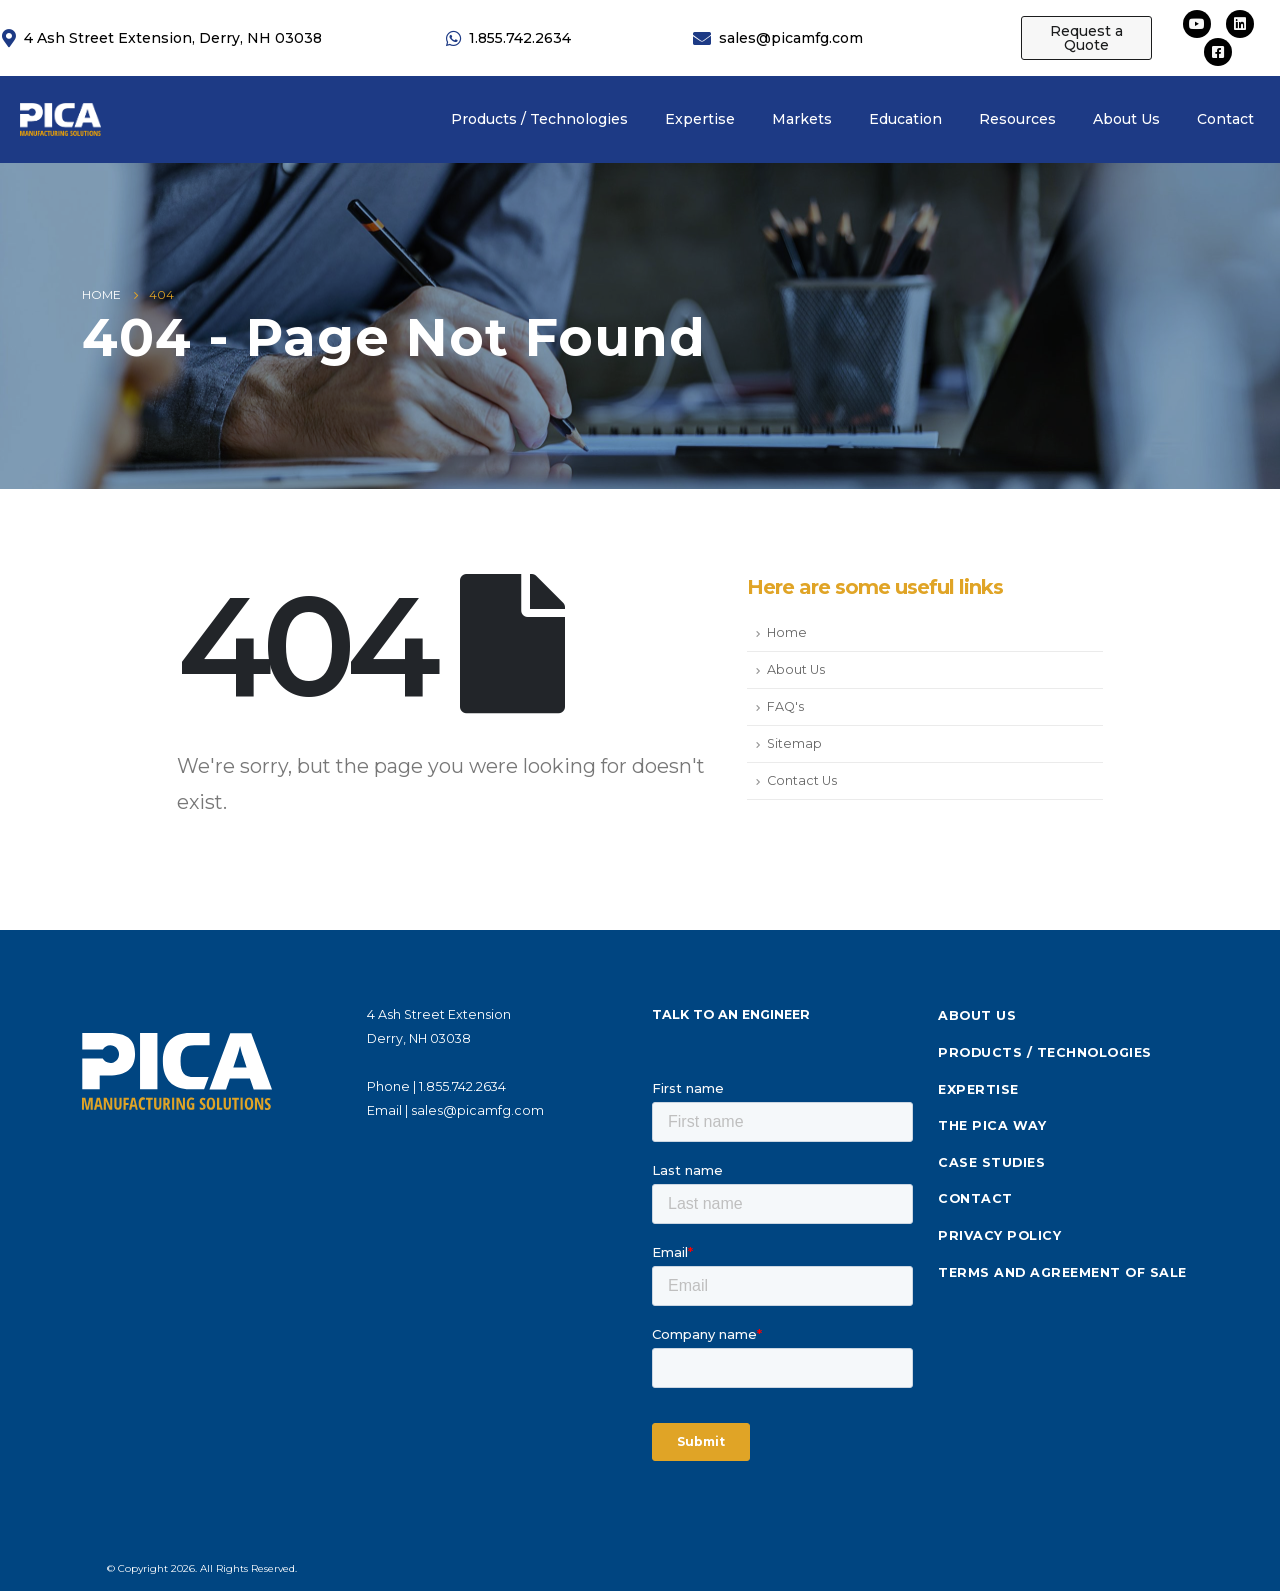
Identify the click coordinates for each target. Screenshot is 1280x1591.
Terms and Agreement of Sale (1062, 1272)
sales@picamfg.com (477, 1110)
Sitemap (794, 743)
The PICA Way (992, 1125)
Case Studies (991, 1162)
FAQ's (785, 706)
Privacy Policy (999, 1235)
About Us (796, 669)
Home (787, 632)
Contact (975, 1198)
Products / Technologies (1045, 1052)
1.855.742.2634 (462, 1086)
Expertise (978, 1089)
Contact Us (802, 780)
